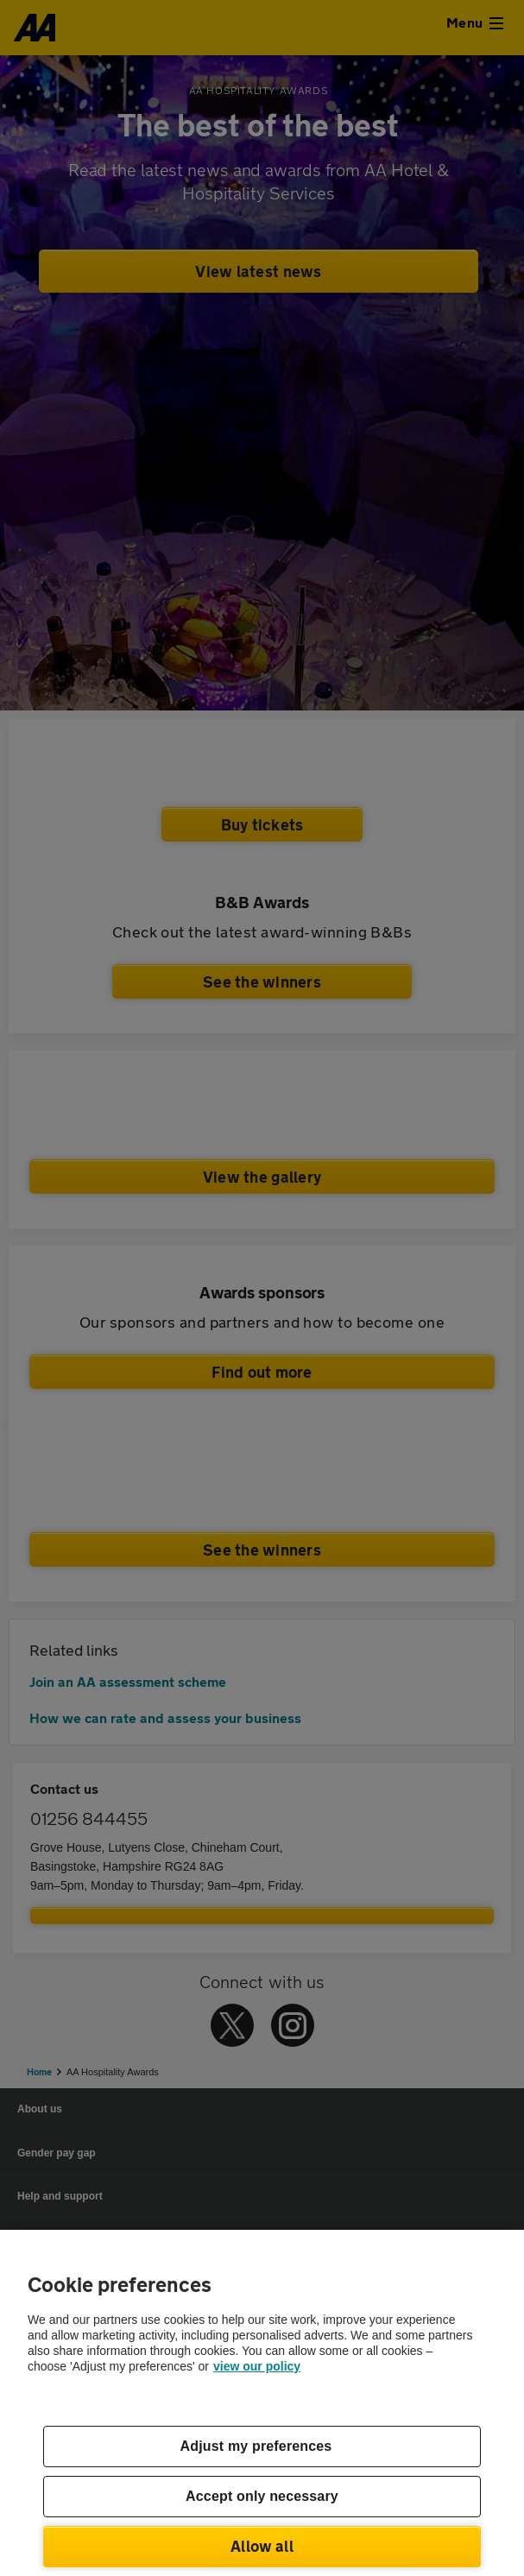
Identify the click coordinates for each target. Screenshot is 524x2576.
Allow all (262, 2545)
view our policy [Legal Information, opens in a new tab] (256, 2366)
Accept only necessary (262, 2496)
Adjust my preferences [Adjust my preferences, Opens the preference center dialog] (256, 2446)
